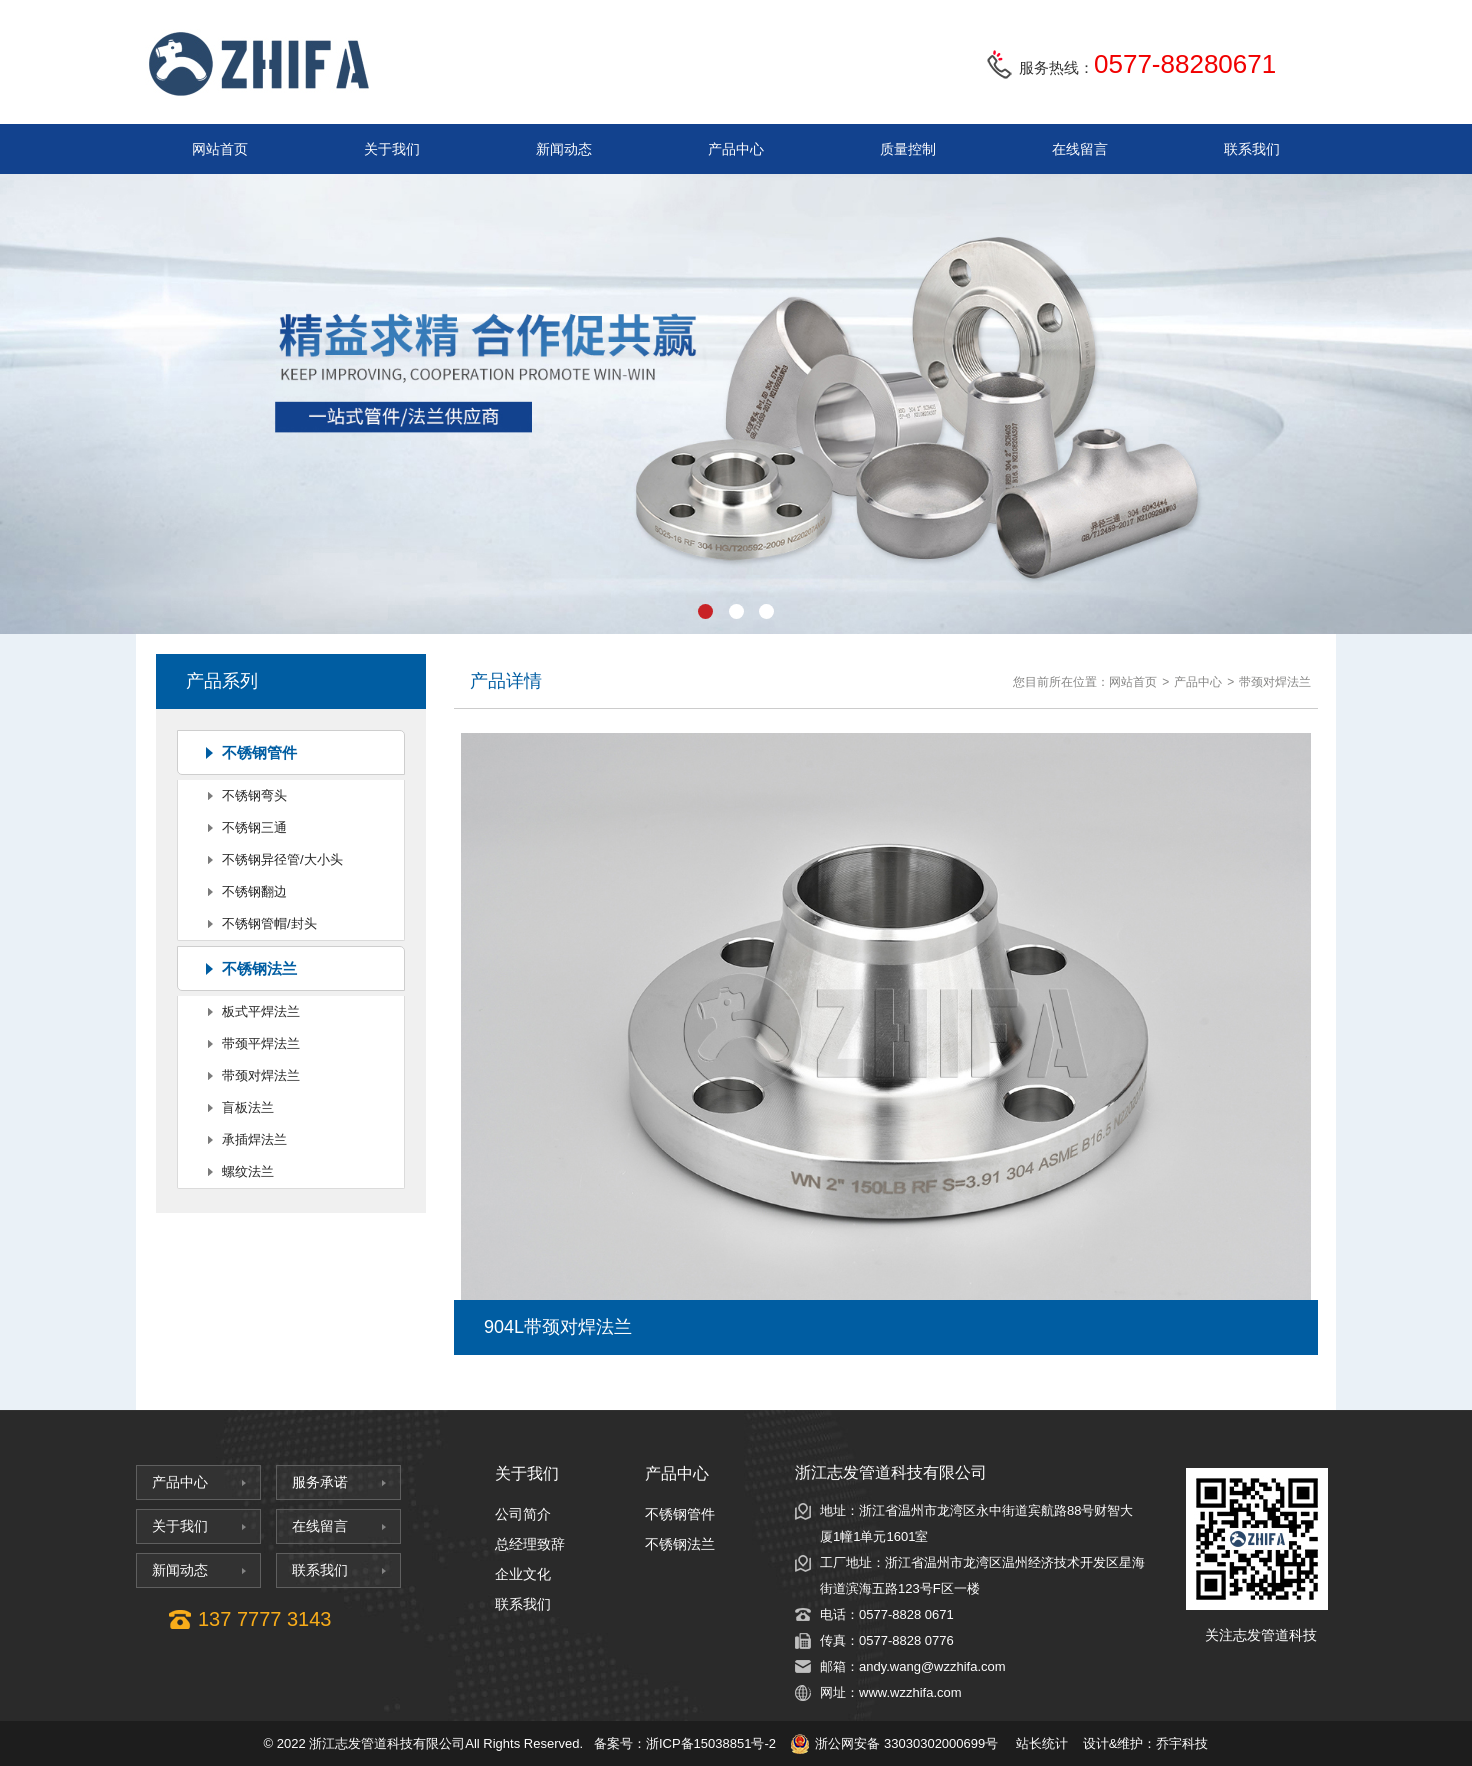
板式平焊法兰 (261, 1011)
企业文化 (523, 1574)
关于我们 (392, 149)
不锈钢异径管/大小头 (282, 859)
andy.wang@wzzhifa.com (932, 1666)
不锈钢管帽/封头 (269, 923)
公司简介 (523, 1514)
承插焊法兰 (254, 1139)
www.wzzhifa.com (910, 1692)
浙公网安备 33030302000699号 (894, 1744)
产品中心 (736, 149)
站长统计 (1042, 1743)
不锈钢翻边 (254, 891)
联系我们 (1252, 149)
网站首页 (220, 149)
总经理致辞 (530, 1544)
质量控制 (908, 149)
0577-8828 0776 (906, 1640)
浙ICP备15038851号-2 (711, 1743)
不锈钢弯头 (254, 795)
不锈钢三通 (254, 827)
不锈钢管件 (259, 752)
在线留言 (1080, 149)
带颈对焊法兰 (261, 1075)
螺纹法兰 (248, 1171)
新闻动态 (564, 149)
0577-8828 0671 (906, 1614)
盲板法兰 (248, 1107)
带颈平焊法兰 (261, 1043)
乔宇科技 (1182, 1743)
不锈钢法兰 (259, 968)
